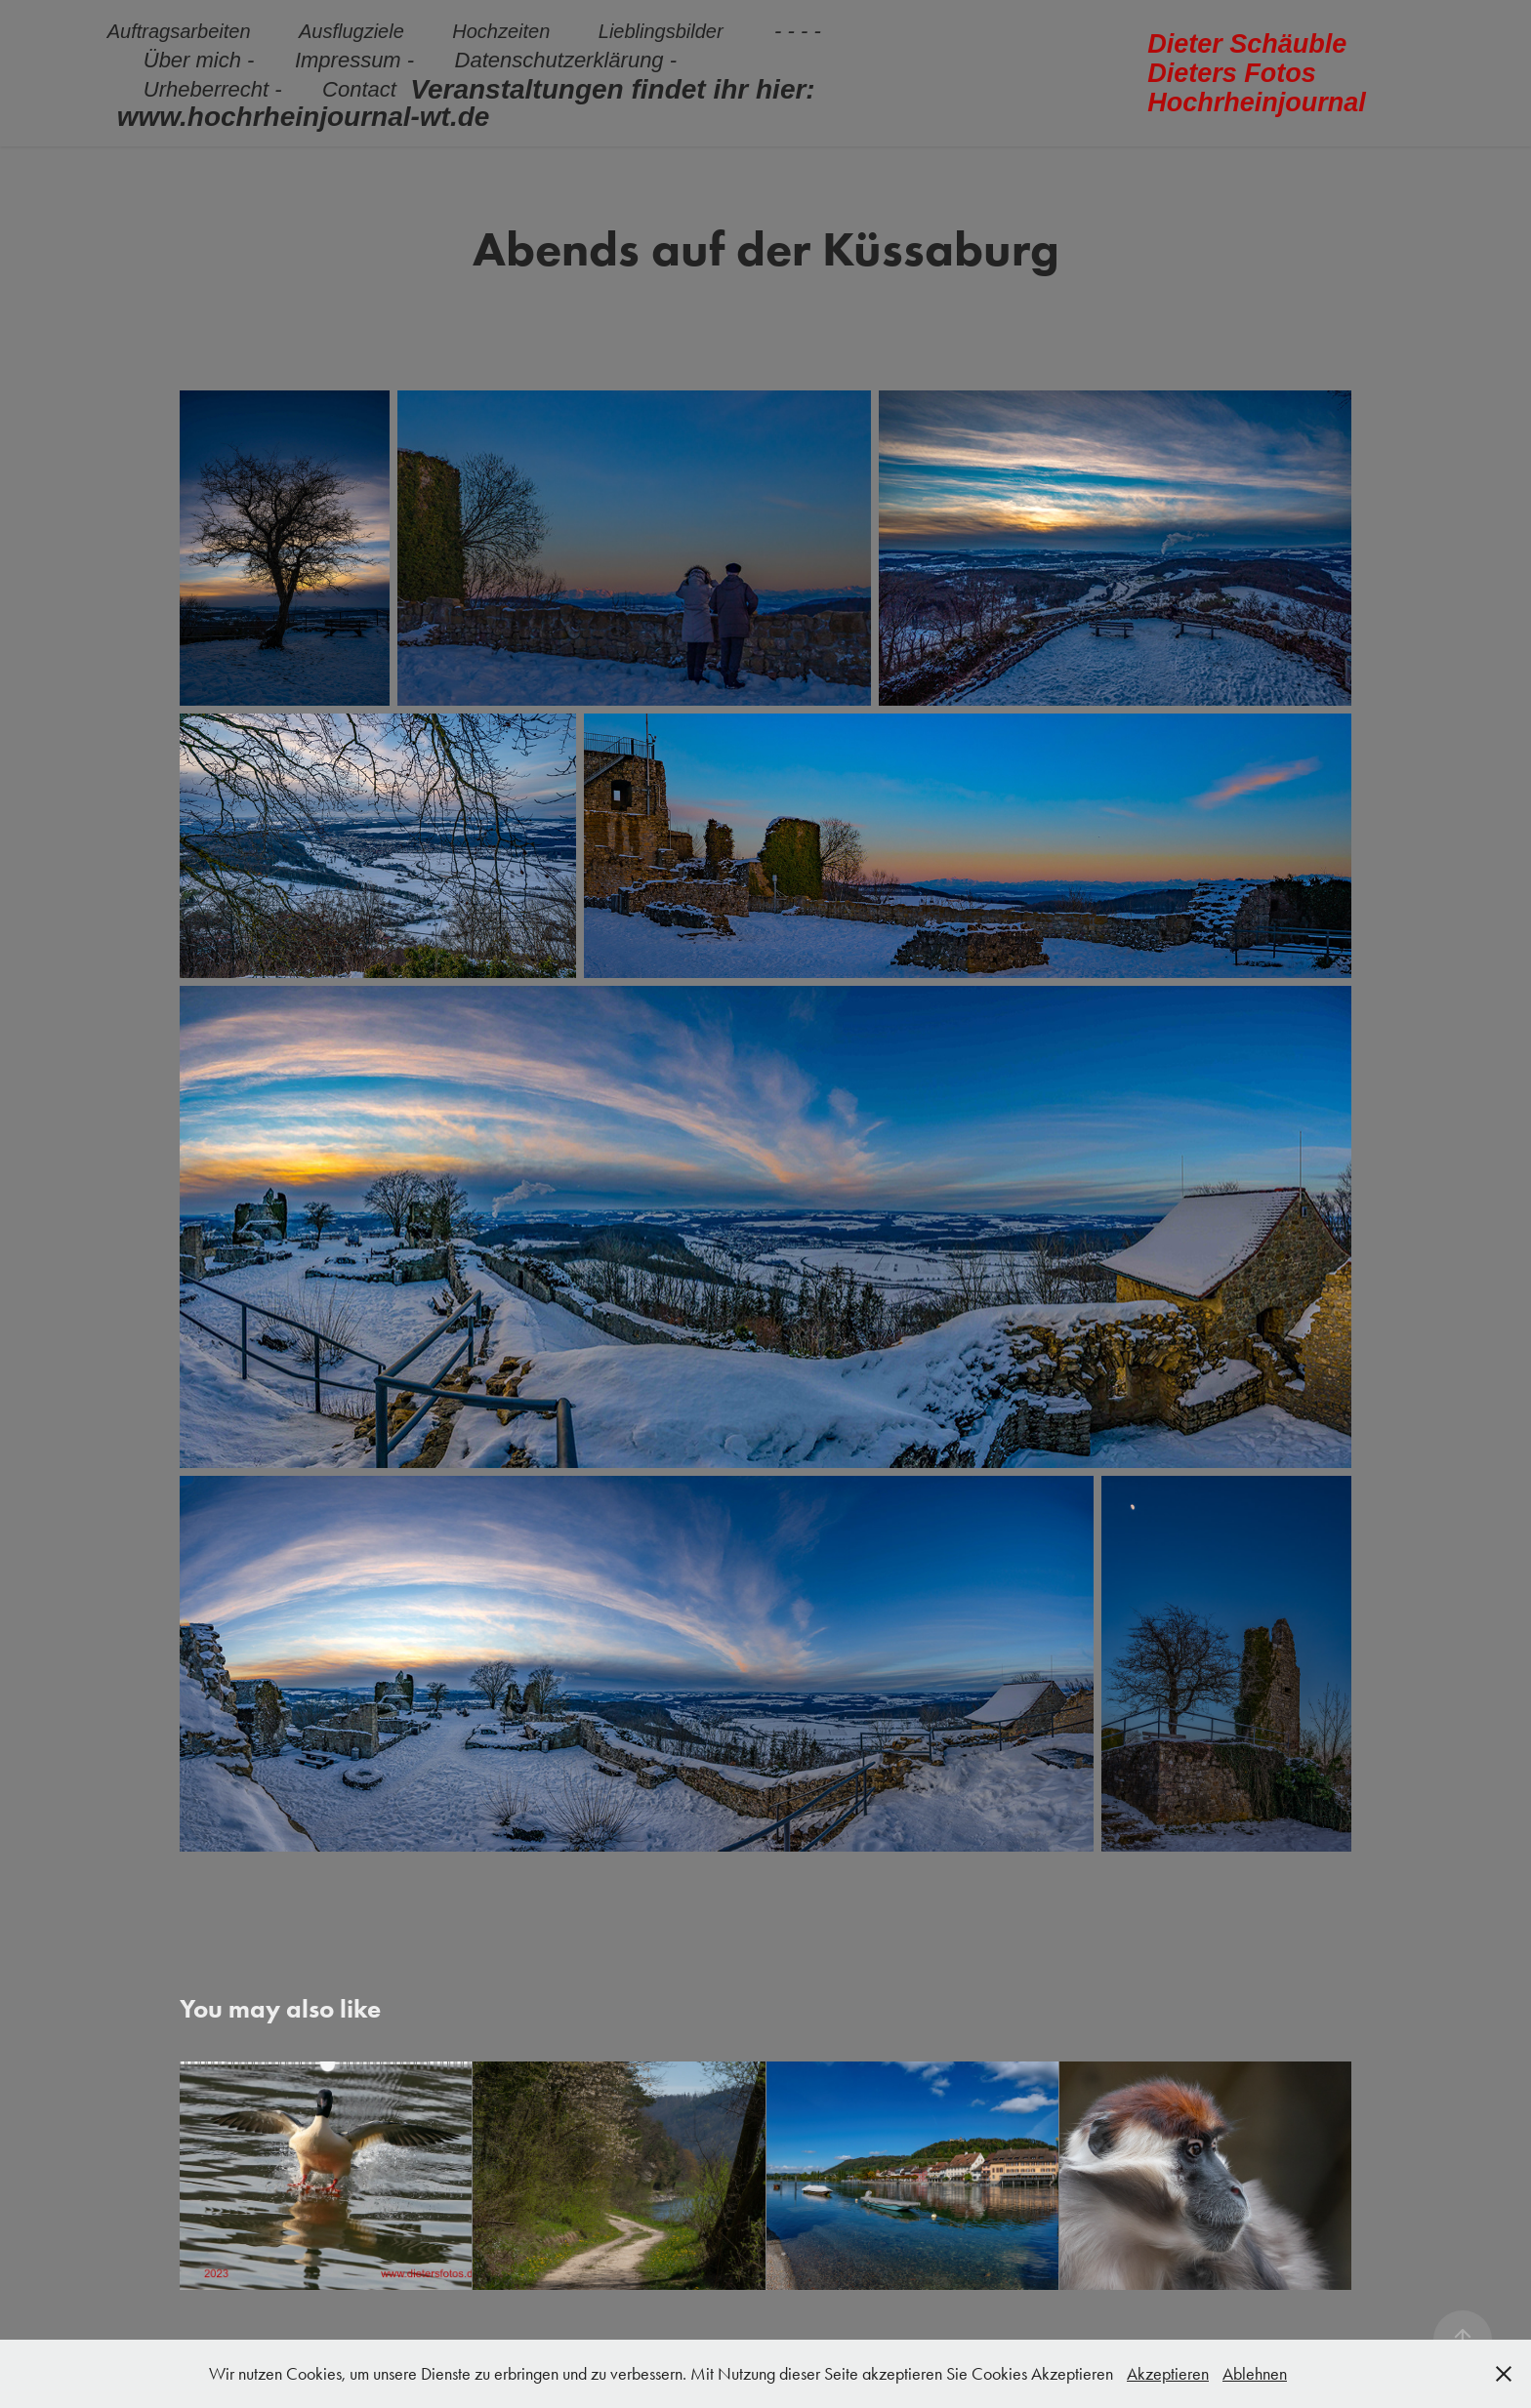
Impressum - (354, 60)
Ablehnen (1254, 2374)
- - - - (797, 31)
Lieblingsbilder (661, 31)
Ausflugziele (351, 31)
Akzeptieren (1168, 2374)
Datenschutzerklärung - (566, 60)
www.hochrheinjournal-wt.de (303, 117)
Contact (359, 89)
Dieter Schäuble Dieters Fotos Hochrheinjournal (1256, 73)
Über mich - (199, 60)
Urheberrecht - (213, 89)
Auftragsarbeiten (179, 31)
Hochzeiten (501, 31)
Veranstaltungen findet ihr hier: (612, 89)
